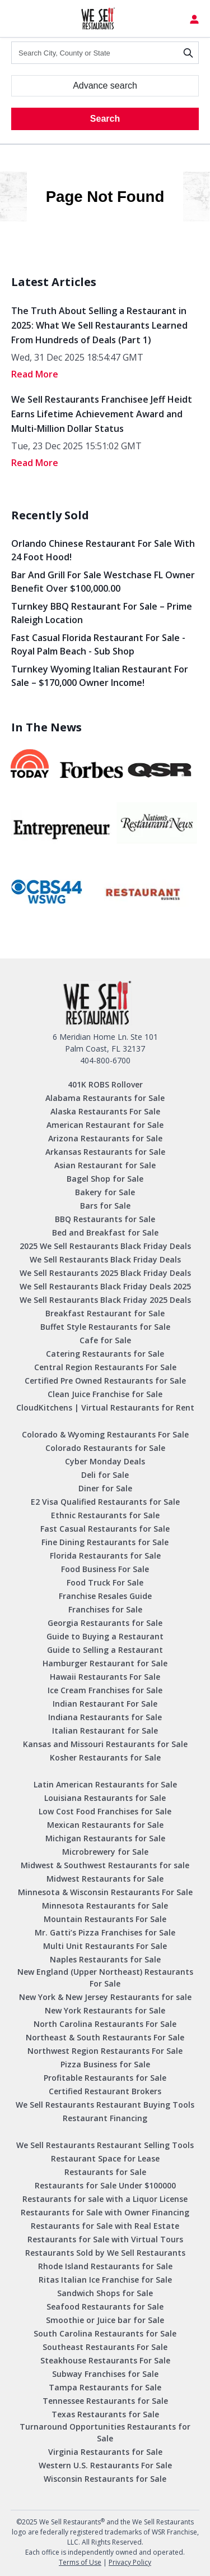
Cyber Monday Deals (105, 1461)
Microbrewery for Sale (105, 1851)
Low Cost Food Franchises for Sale (105, 1811)
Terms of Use (80, 2562)
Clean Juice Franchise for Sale (105, 1394)
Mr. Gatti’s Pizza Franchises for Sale (105, 1932)
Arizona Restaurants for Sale (105, 1138)
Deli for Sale (105, 1474)
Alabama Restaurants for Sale (105, 1098)
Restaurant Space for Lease (105, 2158)
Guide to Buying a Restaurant (105, 1636)
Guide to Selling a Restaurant (105, 1649)
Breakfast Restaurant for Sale (105, 1313)
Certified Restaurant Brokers (105, 2091)
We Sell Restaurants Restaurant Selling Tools (105, 2145)
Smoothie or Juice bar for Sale (105, 2320)
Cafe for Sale (105, 1340)
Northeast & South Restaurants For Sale (105, 2037)
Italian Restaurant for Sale (105, 1730)
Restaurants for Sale (105, 2172)
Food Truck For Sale (105, 1582)
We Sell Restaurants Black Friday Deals (105, 1259)
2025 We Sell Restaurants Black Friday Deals (105, 1246)
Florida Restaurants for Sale (105, 1555)
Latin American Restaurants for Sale (105, 1784)
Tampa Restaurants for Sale (105, 2387)
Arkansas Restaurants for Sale (105, 1151)
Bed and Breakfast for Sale (105, 1232)
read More (34, 374)
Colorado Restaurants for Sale (105, 1448)
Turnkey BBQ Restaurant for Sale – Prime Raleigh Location (101, 613)
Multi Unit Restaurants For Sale (105, 1946)
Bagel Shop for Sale (105, 1178)
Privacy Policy (130, 2562)
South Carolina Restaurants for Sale (105, 2333)
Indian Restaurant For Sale (105, 1703)
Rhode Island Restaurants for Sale (105, 2266)
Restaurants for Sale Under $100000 (105, 2185)
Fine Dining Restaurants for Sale (105, 1542)
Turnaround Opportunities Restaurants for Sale (105, 2432)
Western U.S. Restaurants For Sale (105, 2465)
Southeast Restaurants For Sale (105, 2347)
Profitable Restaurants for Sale (105, 2077)
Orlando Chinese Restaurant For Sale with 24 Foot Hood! (103, 550)
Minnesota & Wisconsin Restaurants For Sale (105, 1892)
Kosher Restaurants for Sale (105, 1757)
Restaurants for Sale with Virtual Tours (105, 2239)
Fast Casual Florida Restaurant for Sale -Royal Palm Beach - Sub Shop (98, 644)
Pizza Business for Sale (105, 2064)
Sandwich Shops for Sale (105, 2293)
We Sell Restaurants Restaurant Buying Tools (105, 2104)
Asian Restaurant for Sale (105, 1165)
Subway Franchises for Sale (105, 2373)
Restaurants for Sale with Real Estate (105, 2225)
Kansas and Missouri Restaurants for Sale (105, 1744)
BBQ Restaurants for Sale (105, 1219)
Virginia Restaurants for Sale (105, 2451)
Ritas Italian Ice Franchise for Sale (105, 2279)
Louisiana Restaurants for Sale (105, 1797)
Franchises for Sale (105, 1609)
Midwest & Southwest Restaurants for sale (105, 1865)
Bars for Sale (105, 1205)
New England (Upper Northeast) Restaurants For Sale (105, 1977)
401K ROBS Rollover (105, 1084)
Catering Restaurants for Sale (105, 1353)
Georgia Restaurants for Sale (105, 1623)
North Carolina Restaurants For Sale (105, 2024)
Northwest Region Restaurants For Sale (105, 2050)
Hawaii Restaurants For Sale (105, 1676)
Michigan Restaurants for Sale (105, 1838)
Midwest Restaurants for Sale (105, 1878)
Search (105, 118)
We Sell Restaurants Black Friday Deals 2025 (105, 1286)
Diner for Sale (105, 1488)
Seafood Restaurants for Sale (105, 2306)
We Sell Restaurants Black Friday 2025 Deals (105, 1299)
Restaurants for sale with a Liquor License (105, 2198)
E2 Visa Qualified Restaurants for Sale (105, 1501)
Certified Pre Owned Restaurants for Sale (105, 1380)
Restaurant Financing (105, 2118)
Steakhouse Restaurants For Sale (105, 2360)
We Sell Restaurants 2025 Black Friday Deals (105, 1273)
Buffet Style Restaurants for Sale (105, 1326)
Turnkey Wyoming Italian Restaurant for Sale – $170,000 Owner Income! (99, 676)
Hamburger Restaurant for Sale (105, 1663)
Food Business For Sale (105, 1569)
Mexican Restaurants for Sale (105, 1824)
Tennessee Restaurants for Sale (105, 2400)
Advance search (105, 85)
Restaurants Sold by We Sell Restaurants (105, 2252)
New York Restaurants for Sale (105, 2010)
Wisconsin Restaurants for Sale (105, 2478)
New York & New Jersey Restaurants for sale (105, 1997)
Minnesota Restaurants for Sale (105, 1905)
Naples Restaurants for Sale (105, 1959)
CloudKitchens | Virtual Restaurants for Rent (105, 1407)
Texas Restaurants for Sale (105, 2414)
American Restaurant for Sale (105, 1124)
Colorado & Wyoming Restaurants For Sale (105, 1434)
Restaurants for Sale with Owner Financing (105, 2212)
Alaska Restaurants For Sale (105, 1111)
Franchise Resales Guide (105, 1596)
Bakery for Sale (105, 1192)
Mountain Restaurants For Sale (105, 1919)
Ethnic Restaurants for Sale (105, 1515)
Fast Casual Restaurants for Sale (105, 1528)
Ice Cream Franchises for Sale (105, 1690)
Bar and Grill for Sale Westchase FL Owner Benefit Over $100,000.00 (103, 582)
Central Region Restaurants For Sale (105, 1367)
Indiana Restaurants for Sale (105, 1717)
